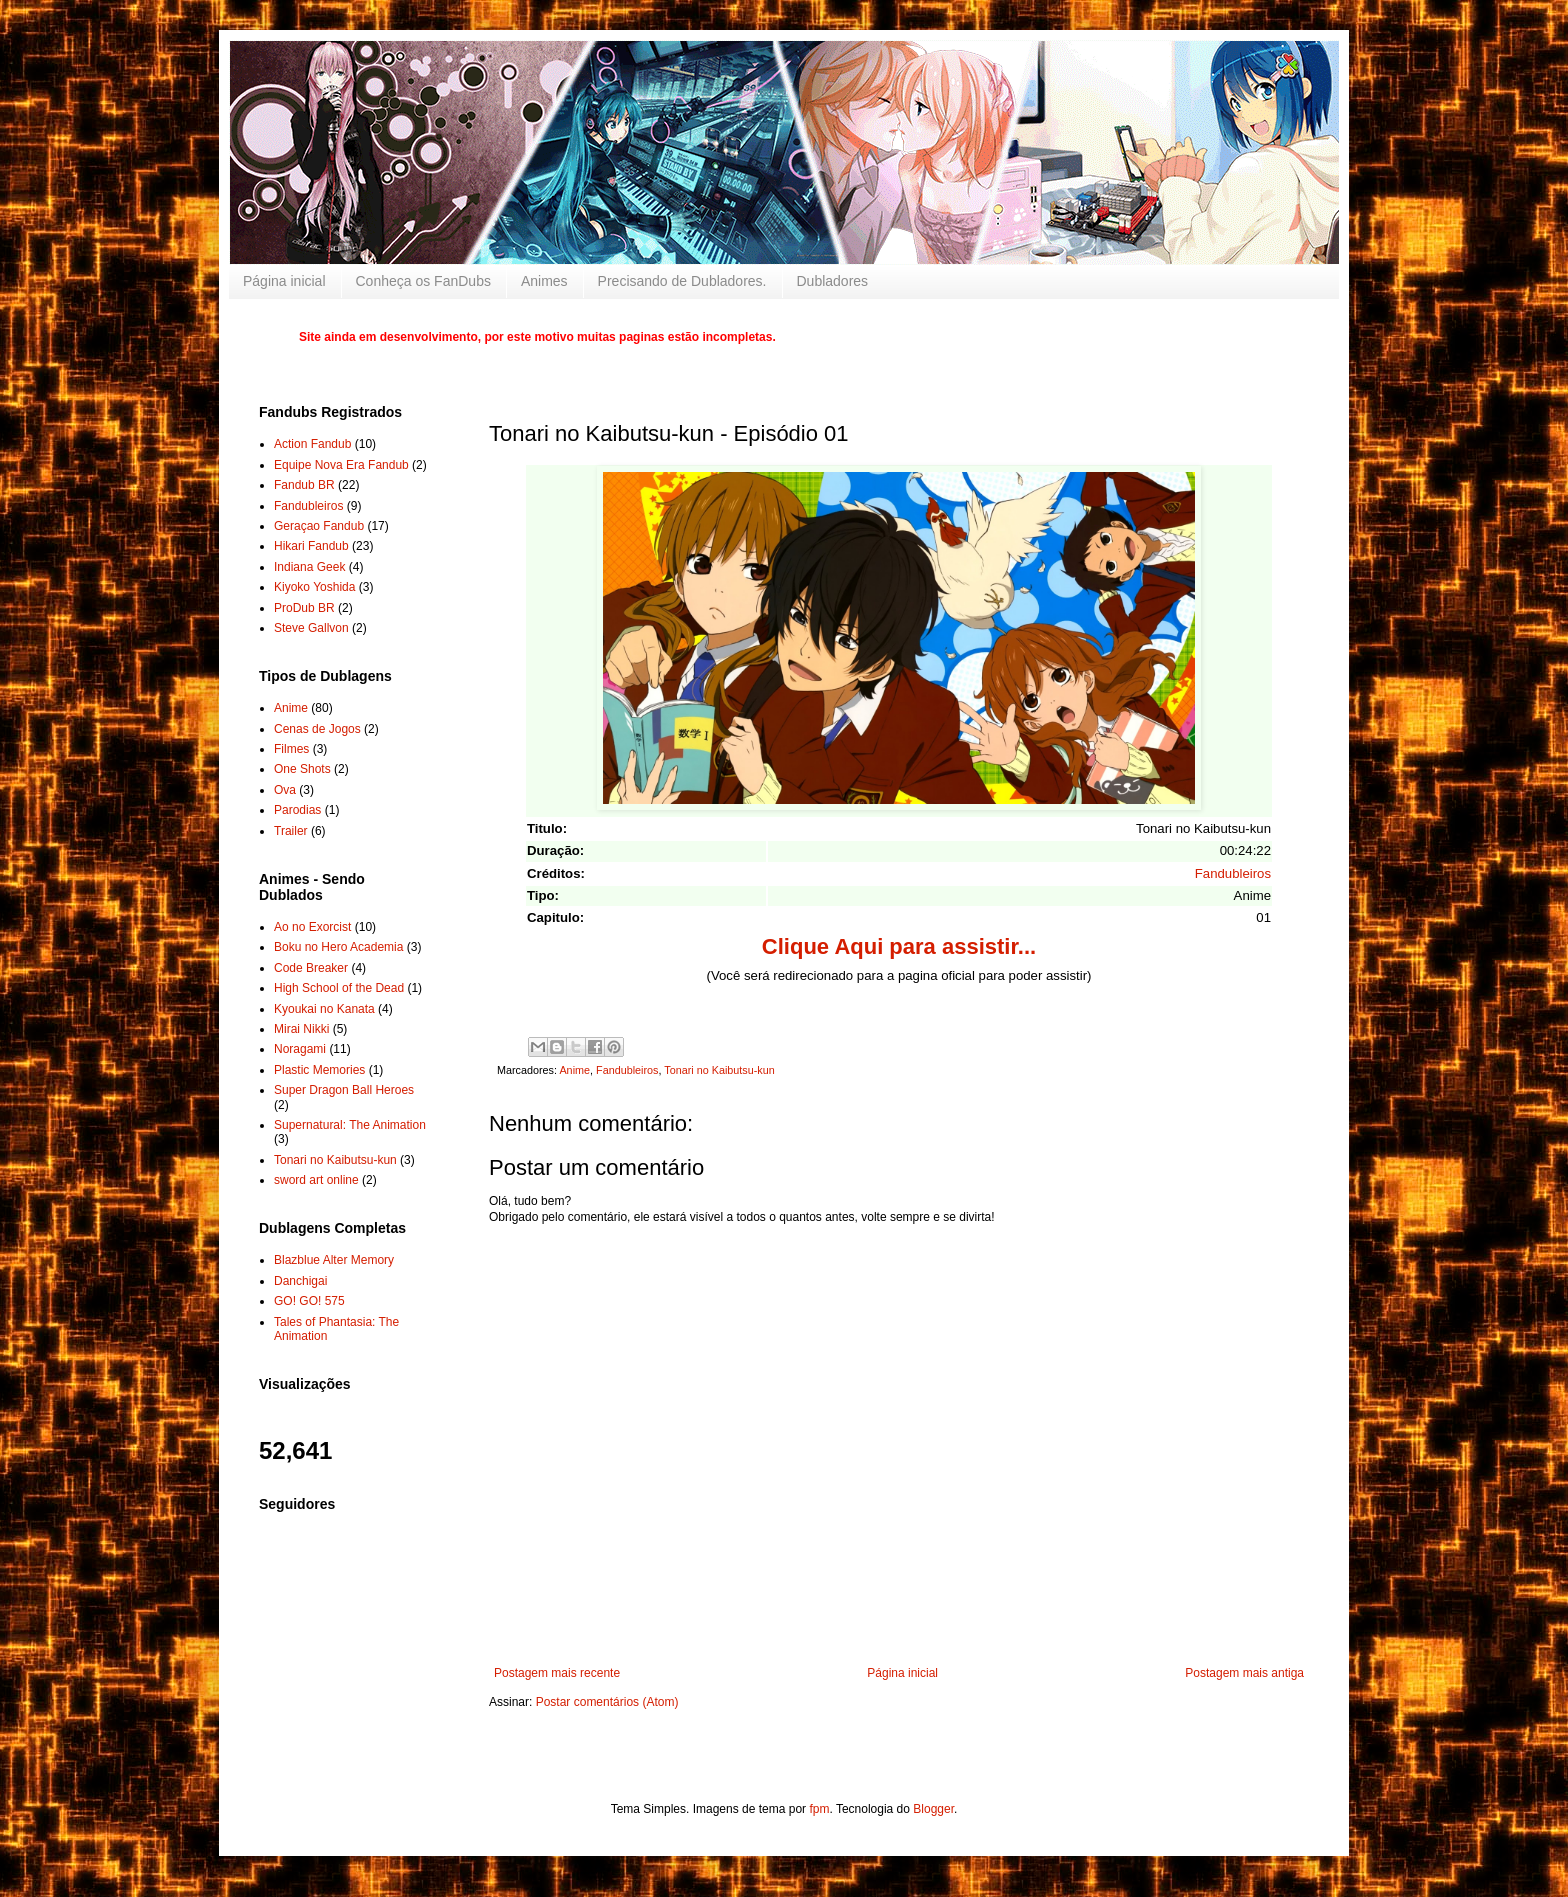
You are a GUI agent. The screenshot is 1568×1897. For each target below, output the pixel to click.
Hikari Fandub (311, 546)
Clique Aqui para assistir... (899, 946)
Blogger (933, 1809)
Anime (574, 1070)
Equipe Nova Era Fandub (341, 465)
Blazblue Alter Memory (334, 1260)
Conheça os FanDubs (423, 281)
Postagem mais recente (557, 1673)
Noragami (300, 1049)
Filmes (291, 749)
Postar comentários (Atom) (607, 1702)
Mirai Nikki (301, 1029)
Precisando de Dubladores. (682, 281)
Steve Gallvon (311, 628)
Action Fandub (312, 444)
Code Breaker (311, 968)
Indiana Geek (309, 567)
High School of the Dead (339, 988)
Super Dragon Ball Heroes (344, 1090)
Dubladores (833, 281)
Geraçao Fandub (319, 526)
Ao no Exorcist (312, 927)
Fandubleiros (1233, 873)
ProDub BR (304, 608)
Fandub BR (304, 485)
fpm (819, 1809)
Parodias (297, 810)
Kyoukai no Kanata (324, 1009)
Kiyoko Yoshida (314, 587)
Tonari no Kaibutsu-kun (719, 1070)
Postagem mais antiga (1244, 1673)
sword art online (316, 1180)
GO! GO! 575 (309, 1301)
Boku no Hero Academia (338, 947)
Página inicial (284, 281)
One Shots (302, 769)
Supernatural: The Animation (350, 1125)
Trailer (291, 831)
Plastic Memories (319, 1070)
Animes (544, 281)
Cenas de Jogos (317, 729)
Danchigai (300, 1281)
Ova (285, 790)
